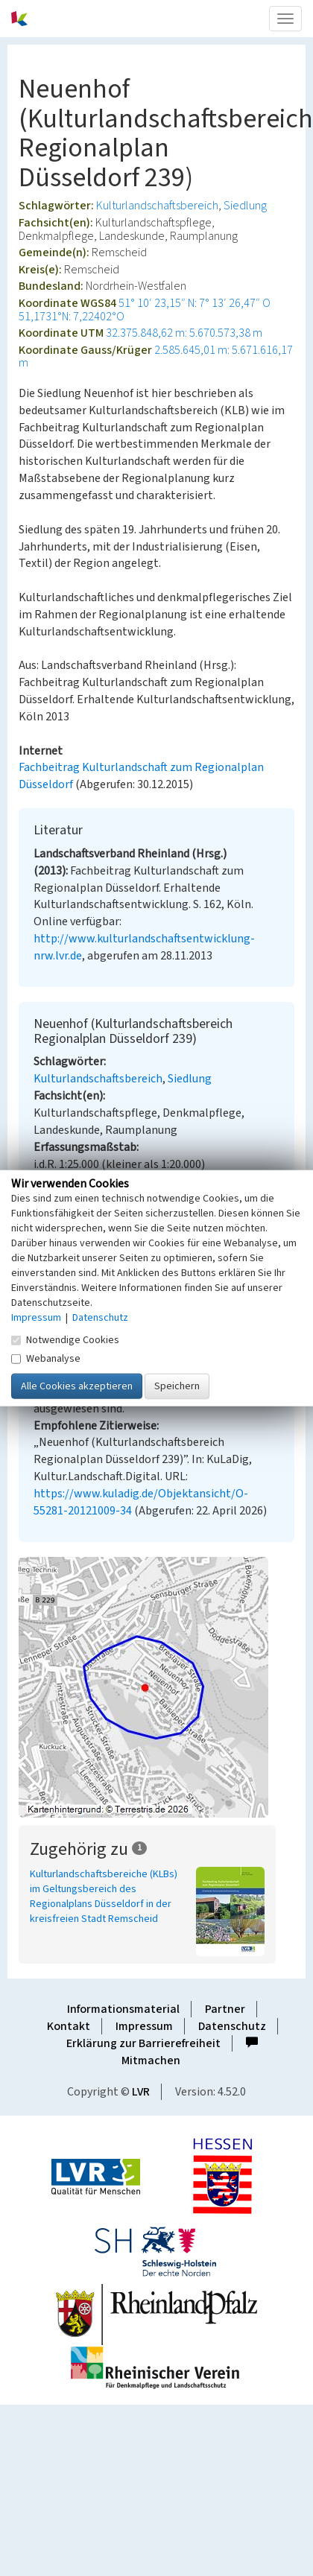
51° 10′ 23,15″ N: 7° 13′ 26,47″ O (194, 303)
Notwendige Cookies (65, 1339)
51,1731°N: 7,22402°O (71, 316)
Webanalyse (45, 1358)
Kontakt (68, 2026)
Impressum (144, 2026)
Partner (225, 2009)
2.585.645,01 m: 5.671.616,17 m (156, 357)
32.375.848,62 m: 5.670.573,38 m (184, 333)
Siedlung (245, 205)
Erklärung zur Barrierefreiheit (143, 2043)
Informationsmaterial (123, 2009)
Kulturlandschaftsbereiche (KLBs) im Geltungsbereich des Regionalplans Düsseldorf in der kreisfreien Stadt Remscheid (103, 1896)
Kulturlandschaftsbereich (157, 205)
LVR (141, 2092)
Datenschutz (232, 2026)
